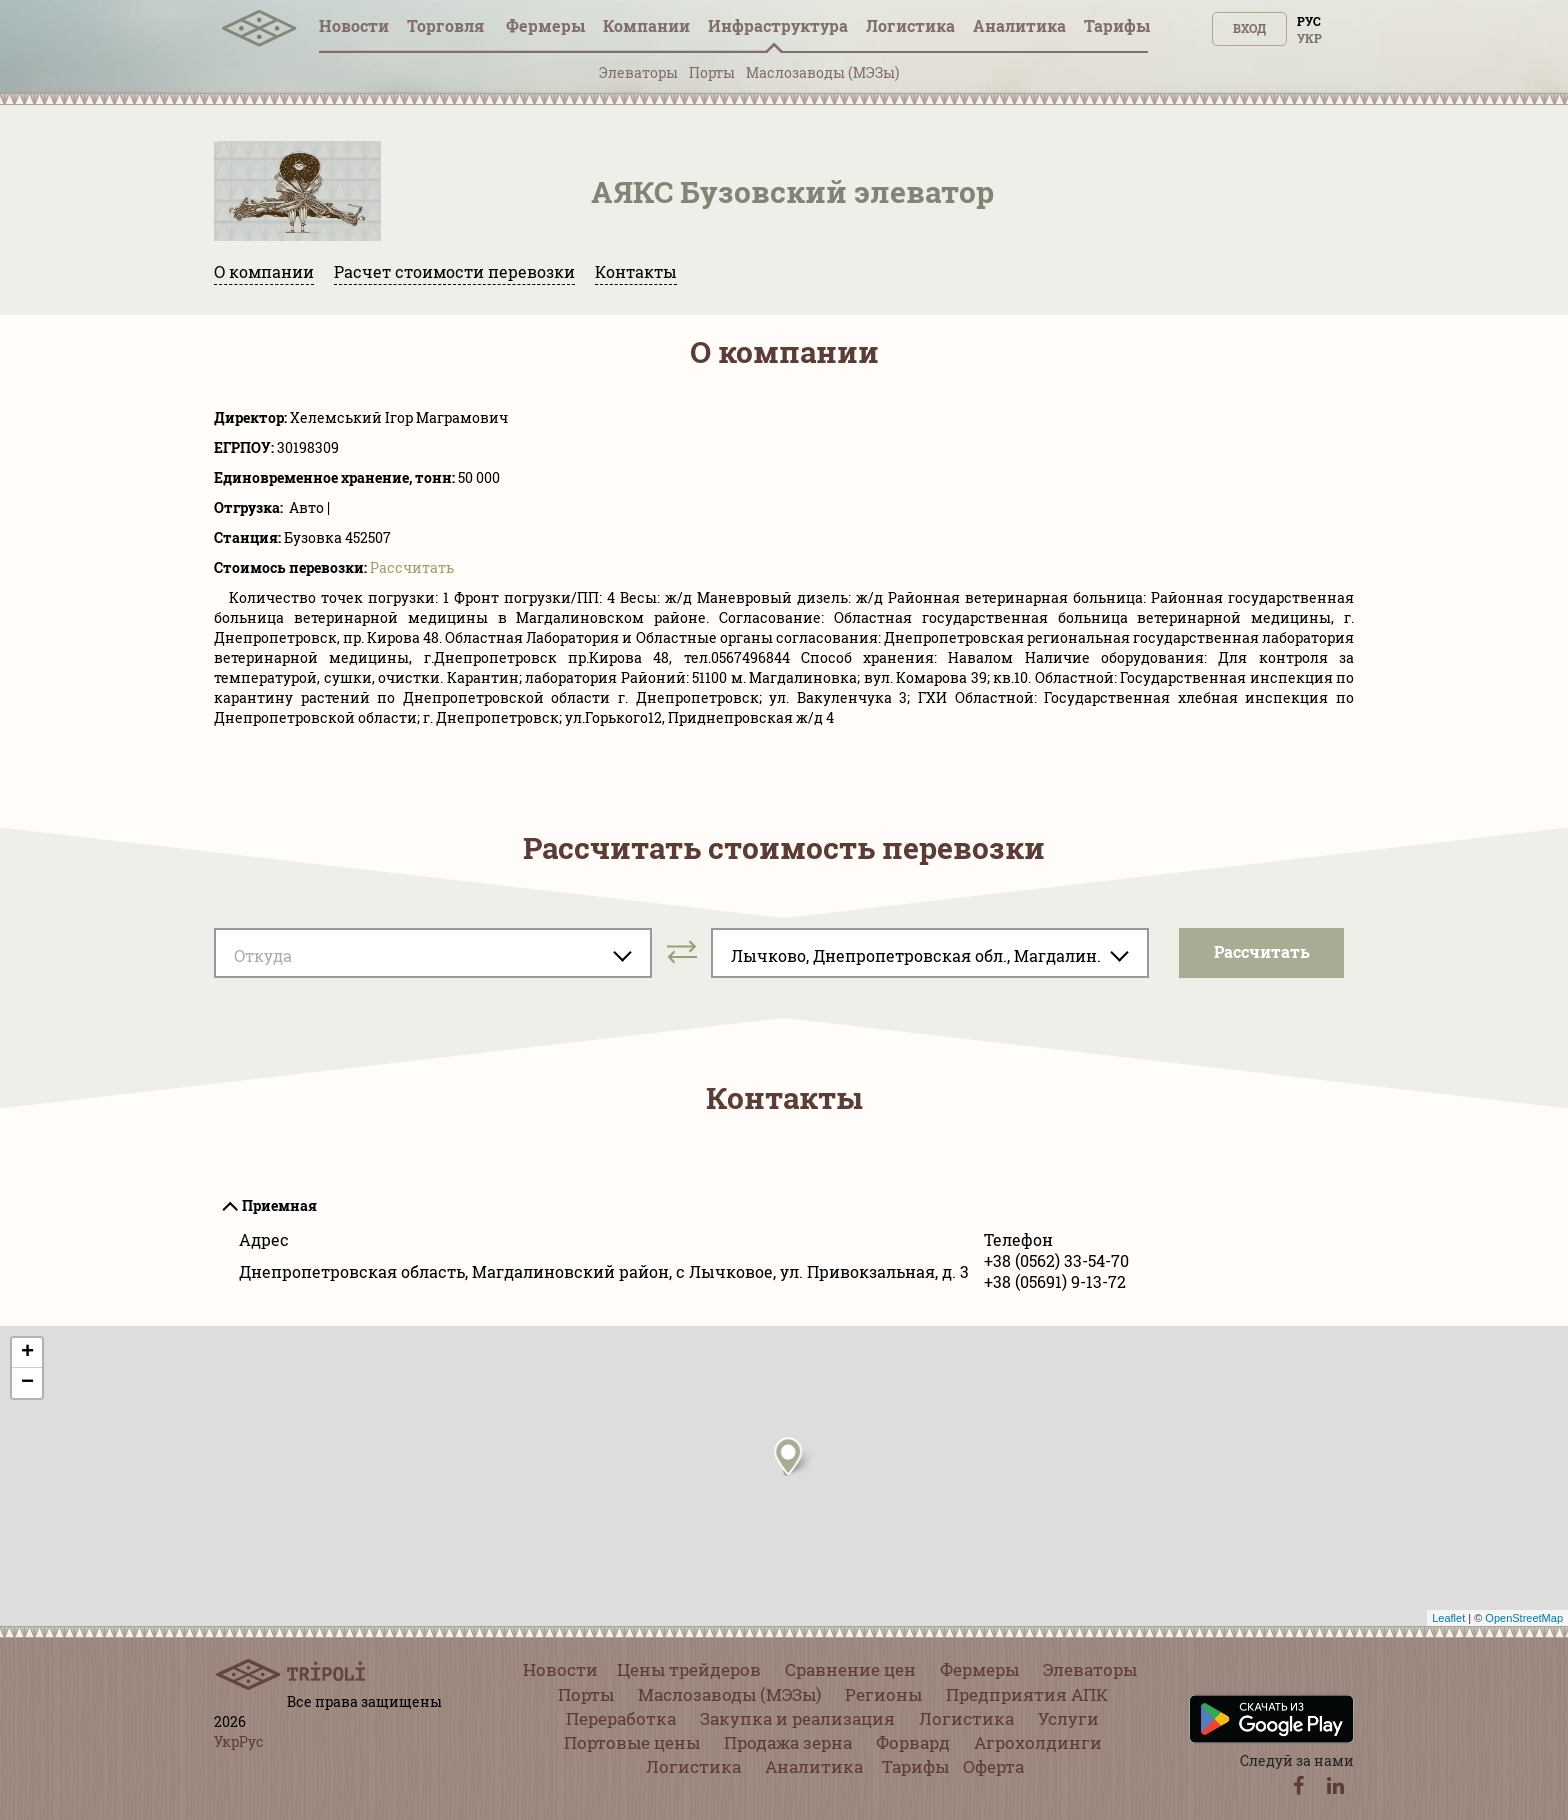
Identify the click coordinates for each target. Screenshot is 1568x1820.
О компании (264, 271)
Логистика (910, 25)
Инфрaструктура (778, 25)
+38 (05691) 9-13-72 (1055, 1281)
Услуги (1068, 1718)
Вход (1249, 28)
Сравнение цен (850, 1669)
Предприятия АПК (1027, 1694)
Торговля (447, 25)
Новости (354, 25)
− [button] (27, 1383)
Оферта (993, 1766)
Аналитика (1019, 25)
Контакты (636, 271)
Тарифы (1117, 25)
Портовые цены (632, 1742)
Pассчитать (412, 567)
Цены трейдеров (689, 1669)
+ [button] (27, 1353)
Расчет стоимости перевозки (454, 271)
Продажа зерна (788, 1742)
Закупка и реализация (797, 1718)
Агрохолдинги (1038, 1742)
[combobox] (433, 953)
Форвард (913, 1742)
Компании (646, 25)
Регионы (883, 1694)
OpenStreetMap (1524, 1618)
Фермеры (545, 25)
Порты (712, 72)
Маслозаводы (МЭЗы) (822, 72)
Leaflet (1448, 1618)
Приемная (279, 1205)
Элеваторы (638, 72)
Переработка (621, 1718)
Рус (1309, 21)
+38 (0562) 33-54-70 (1056, 1260)
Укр (1309, 38)
